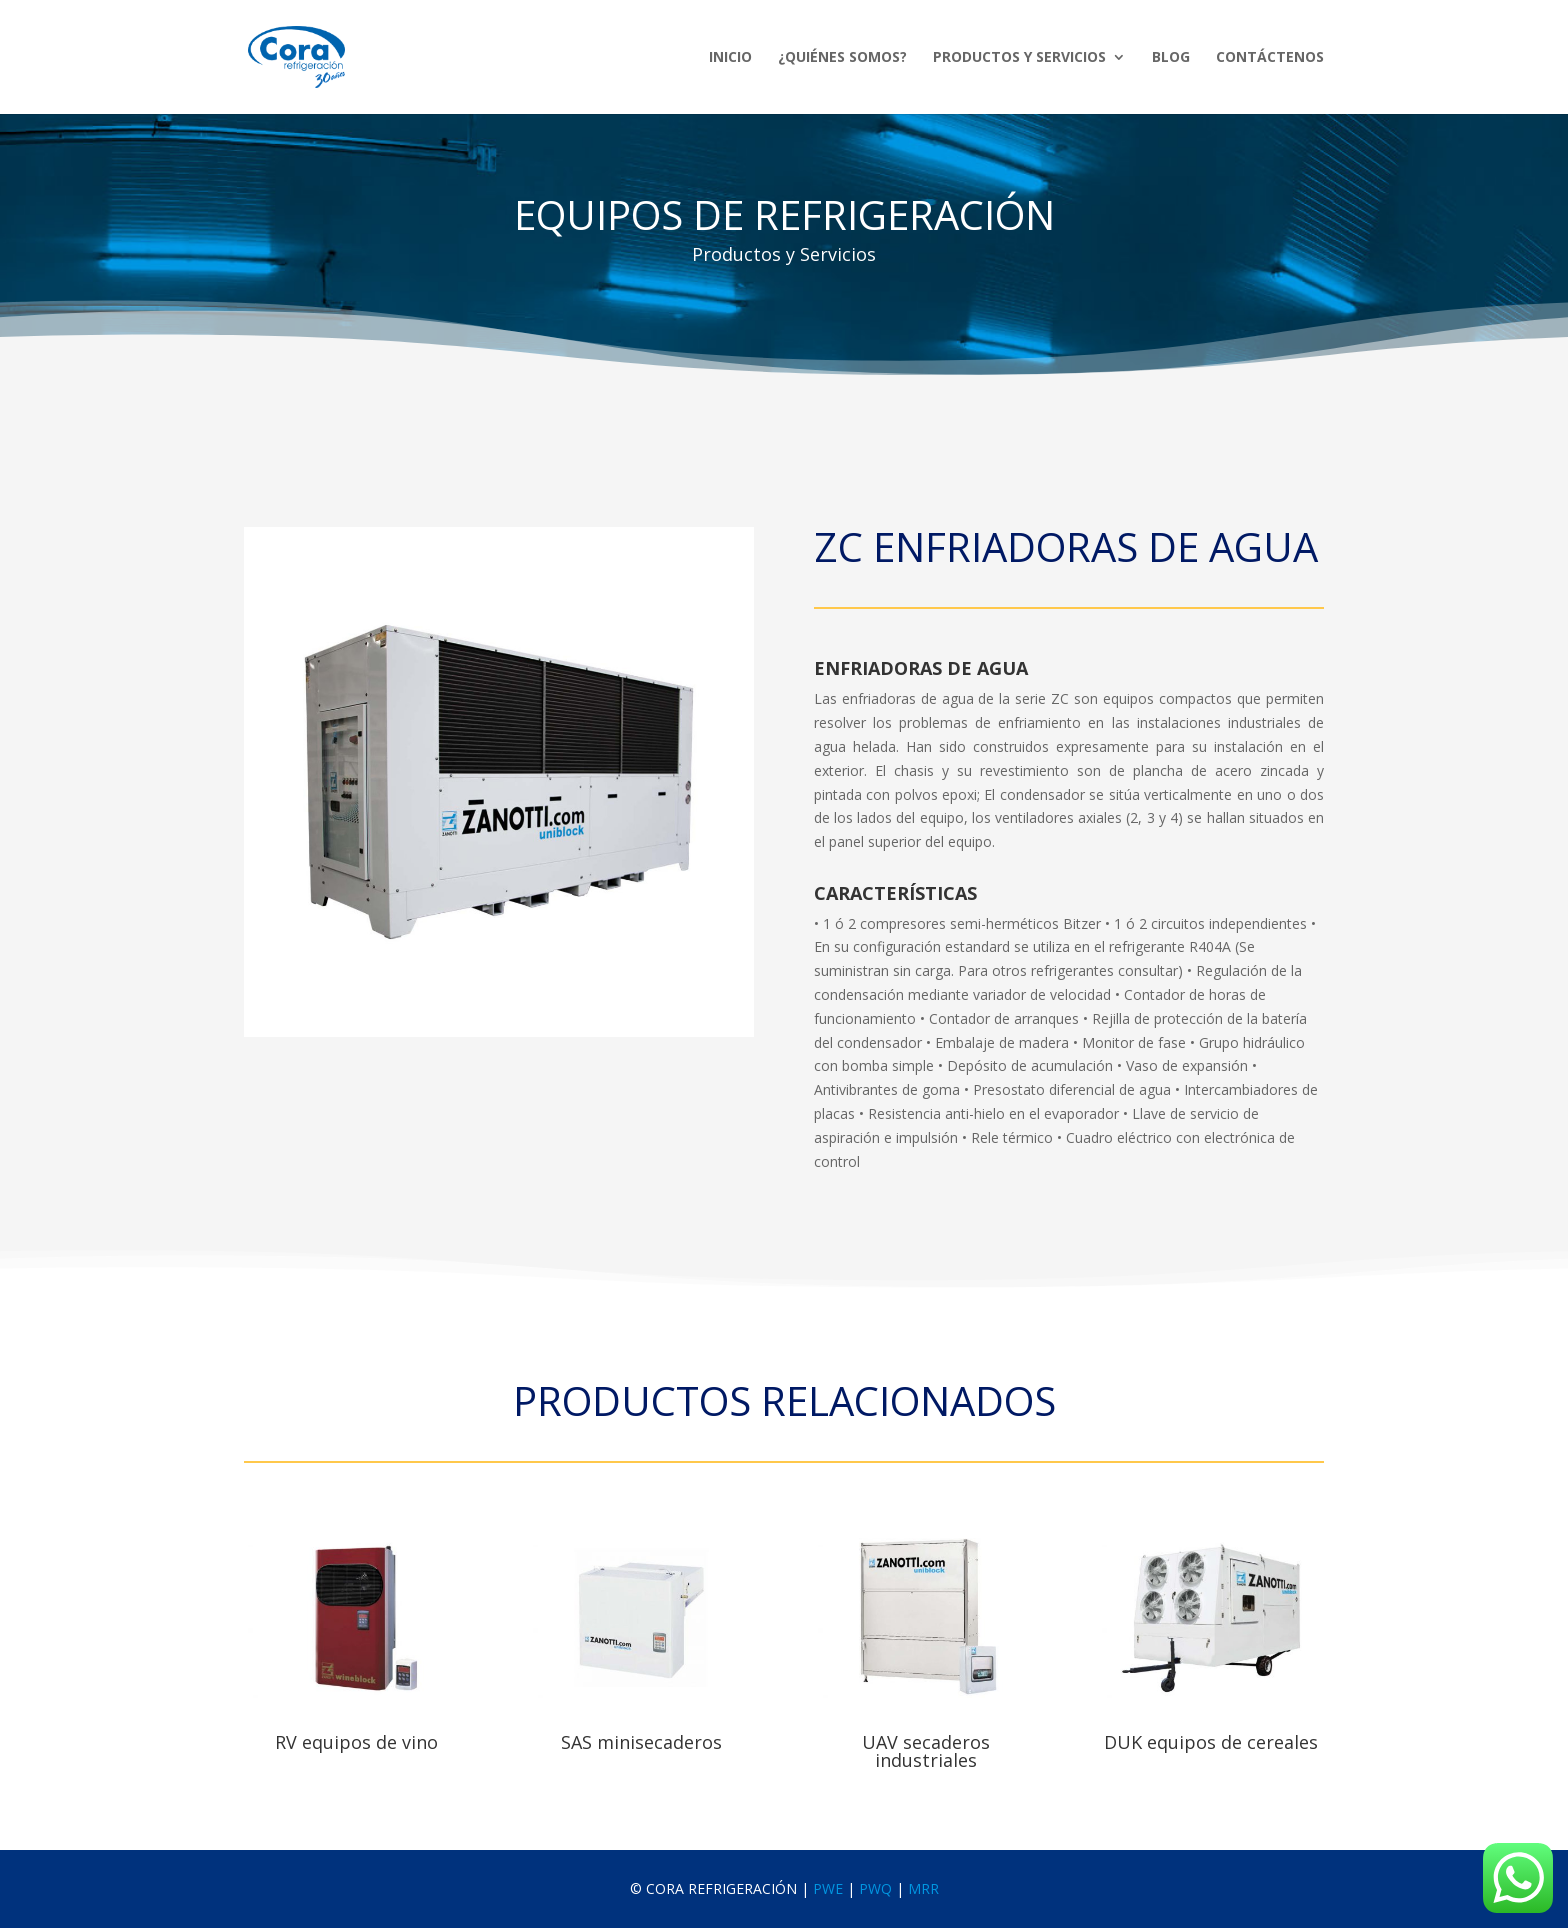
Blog (1171, 58)
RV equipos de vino (356, 1742)
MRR (923, 1888)
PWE (828, 1888)
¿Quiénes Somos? (842, 58)
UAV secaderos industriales (926, 1751)
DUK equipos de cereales (1211, 1742)
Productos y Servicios (1019, 58)
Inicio (730, 58)
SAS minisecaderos (641, 1742)
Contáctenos (1270, 58)
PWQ (875, 1888)
